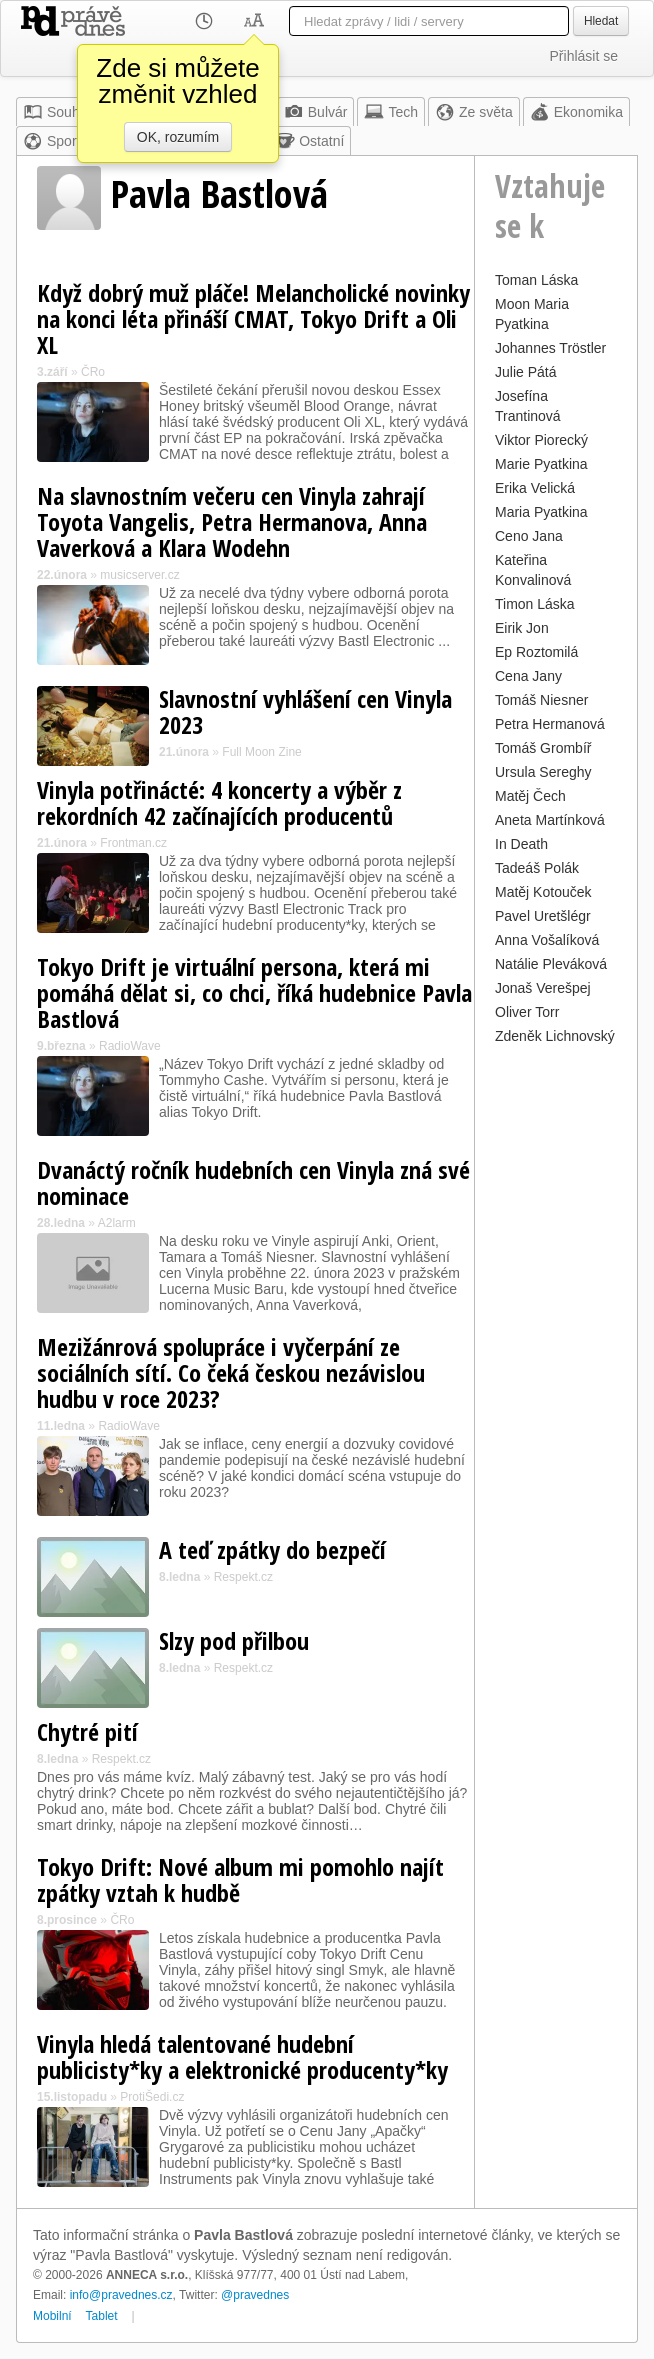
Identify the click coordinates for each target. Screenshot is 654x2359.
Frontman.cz (133, 843)
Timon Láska (535, 604)
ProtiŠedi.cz (152, 2097)
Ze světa (474, 112)
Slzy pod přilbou (234, 1640)
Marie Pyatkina (541, 464)
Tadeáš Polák (537, 868)
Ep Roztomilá (536, 652)
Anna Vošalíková (547, 940)
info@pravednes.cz (121, 2295)
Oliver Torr (527, 1012)
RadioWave (130, 1046)
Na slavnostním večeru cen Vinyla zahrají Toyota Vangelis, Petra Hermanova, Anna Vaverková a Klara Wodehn (232, 521)
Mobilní (52, 2316)
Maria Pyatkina (541, 512)
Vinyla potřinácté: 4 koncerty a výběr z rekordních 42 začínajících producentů (219, 802)
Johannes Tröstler (550, 348)
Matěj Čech (530, 796)
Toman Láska (536, 280)
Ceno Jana (529, 536)
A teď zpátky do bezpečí (272, 1549)
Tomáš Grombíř (543, 748)
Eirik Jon (522, 628)
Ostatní (309, 141)
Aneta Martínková (550, 820)
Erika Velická (535, 488)
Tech (391, 112)
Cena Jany (528, 676)
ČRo (93, 372)
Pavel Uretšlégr (543, 916)
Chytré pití (87, 1731)
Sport (51, 141)
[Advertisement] (556, 1350)
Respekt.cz (243, 1577)
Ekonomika (576, 112)
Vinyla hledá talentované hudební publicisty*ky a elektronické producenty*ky (242, 2056)
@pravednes (255, 2295)
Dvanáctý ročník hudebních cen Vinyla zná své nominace (253, 1182)
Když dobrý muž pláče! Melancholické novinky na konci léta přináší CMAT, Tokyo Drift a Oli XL (253, 318)
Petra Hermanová (550, 724)
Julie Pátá (525, 372)
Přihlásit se (584, 56)
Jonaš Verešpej (543, 988)
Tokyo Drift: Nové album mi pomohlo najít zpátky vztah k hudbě (240, 1879)
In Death (521, 844)
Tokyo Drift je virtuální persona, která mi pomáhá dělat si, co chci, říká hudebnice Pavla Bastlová (254, 992)
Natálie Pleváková (551, 964)
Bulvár (316, 112)
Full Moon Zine (261, 752)
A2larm (117, 1223)
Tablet (102, 2316)
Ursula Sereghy (543, 772)
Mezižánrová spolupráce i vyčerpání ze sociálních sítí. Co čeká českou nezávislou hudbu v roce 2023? (231, 1372)
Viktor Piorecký (541, 440)
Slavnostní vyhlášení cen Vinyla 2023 (305, 711)
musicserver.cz (139, 575)
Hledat (601, 21)
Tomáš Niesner (541, 700)
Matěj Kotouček (543, 892)
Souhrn (57, 112)
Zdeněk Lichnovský (555, 1036)
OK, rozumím (178, 137)
